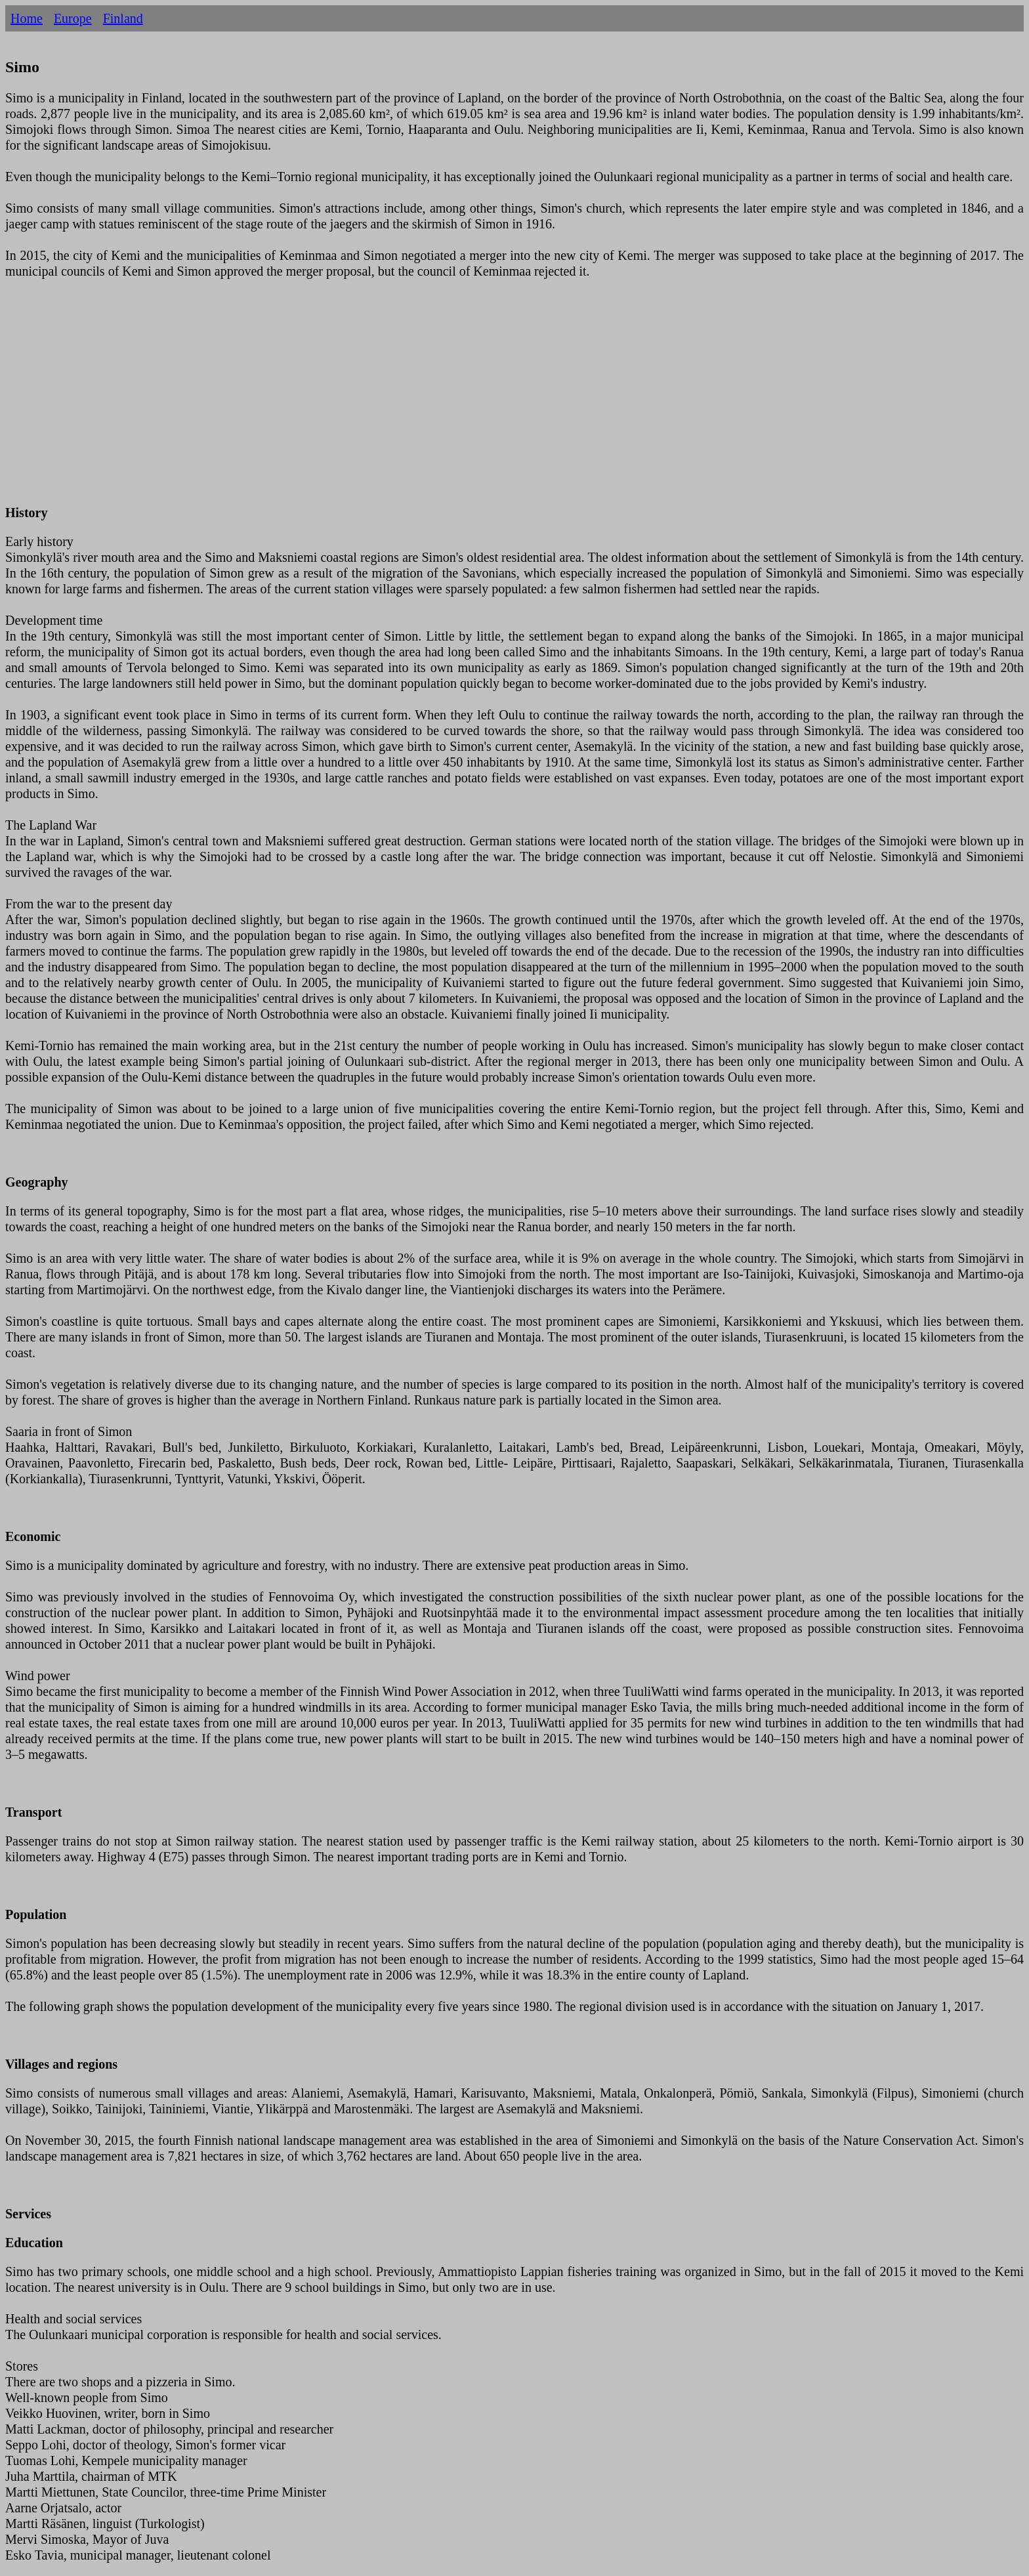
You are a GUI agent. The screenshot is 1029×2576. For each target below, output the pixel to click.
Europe (73, 18)
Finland (123, 18)
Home (26, 18)
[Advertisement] (399, 400)
